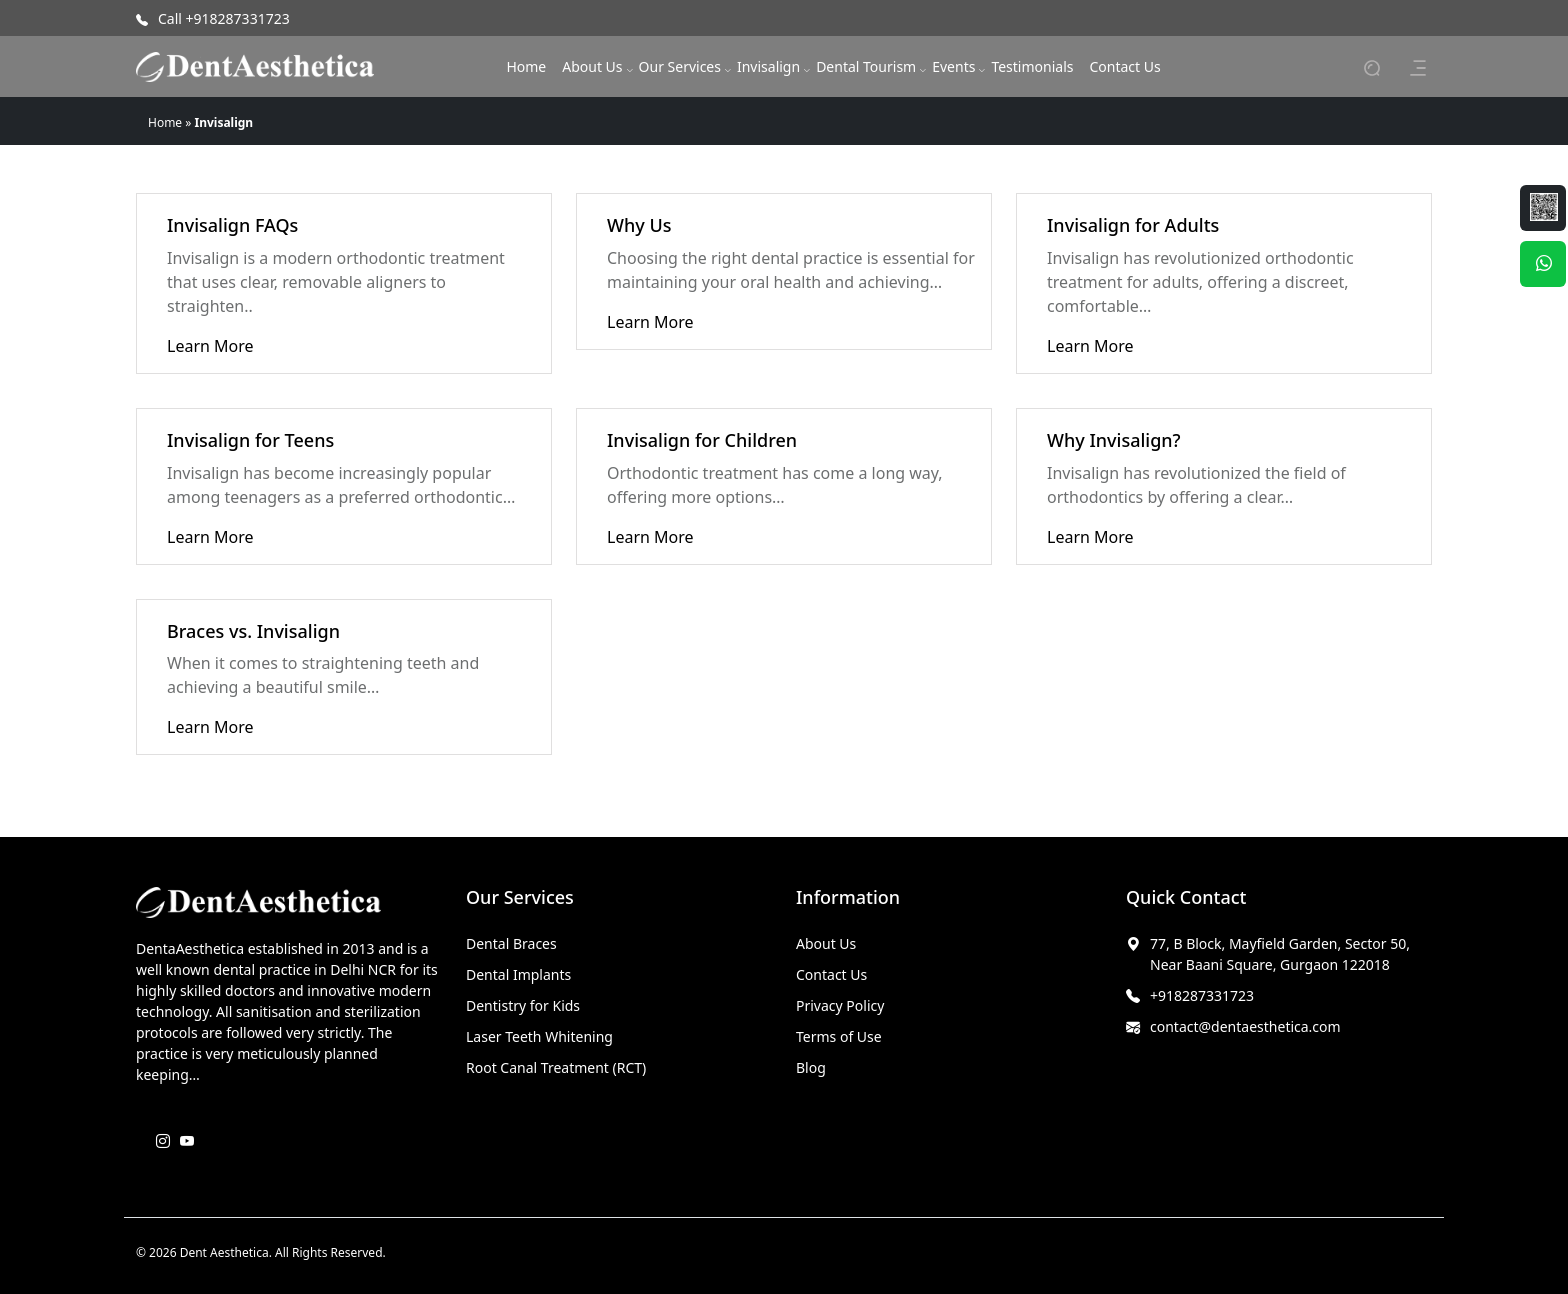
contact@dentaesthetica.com (1245, 1026)
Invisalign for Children (702, 440)
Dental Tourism (866, 66)
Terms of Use (839, 1036)
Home (526, 66)
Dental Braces (511, 943)
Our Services (680, 66)
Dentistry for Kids (523, 1005)
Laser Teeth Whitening (539, 1036)
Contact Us (1124, 66)
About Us (592, 66)
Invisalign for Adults (1133, 225)
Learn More (210, 346)
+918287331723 (1202, 995)
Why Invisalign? (1114, 440)
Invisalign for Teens (250, 440)
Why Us (639, 225)
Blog (811, 1067)
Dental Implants (518, 974)
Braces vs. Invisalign (253, 631)
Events (953, 66)
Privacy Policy (840, 1005)
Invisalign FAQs (232, 225)
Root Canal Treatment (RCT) (556, 1067)
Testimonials (1032, 66)
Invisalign (768, 66)
